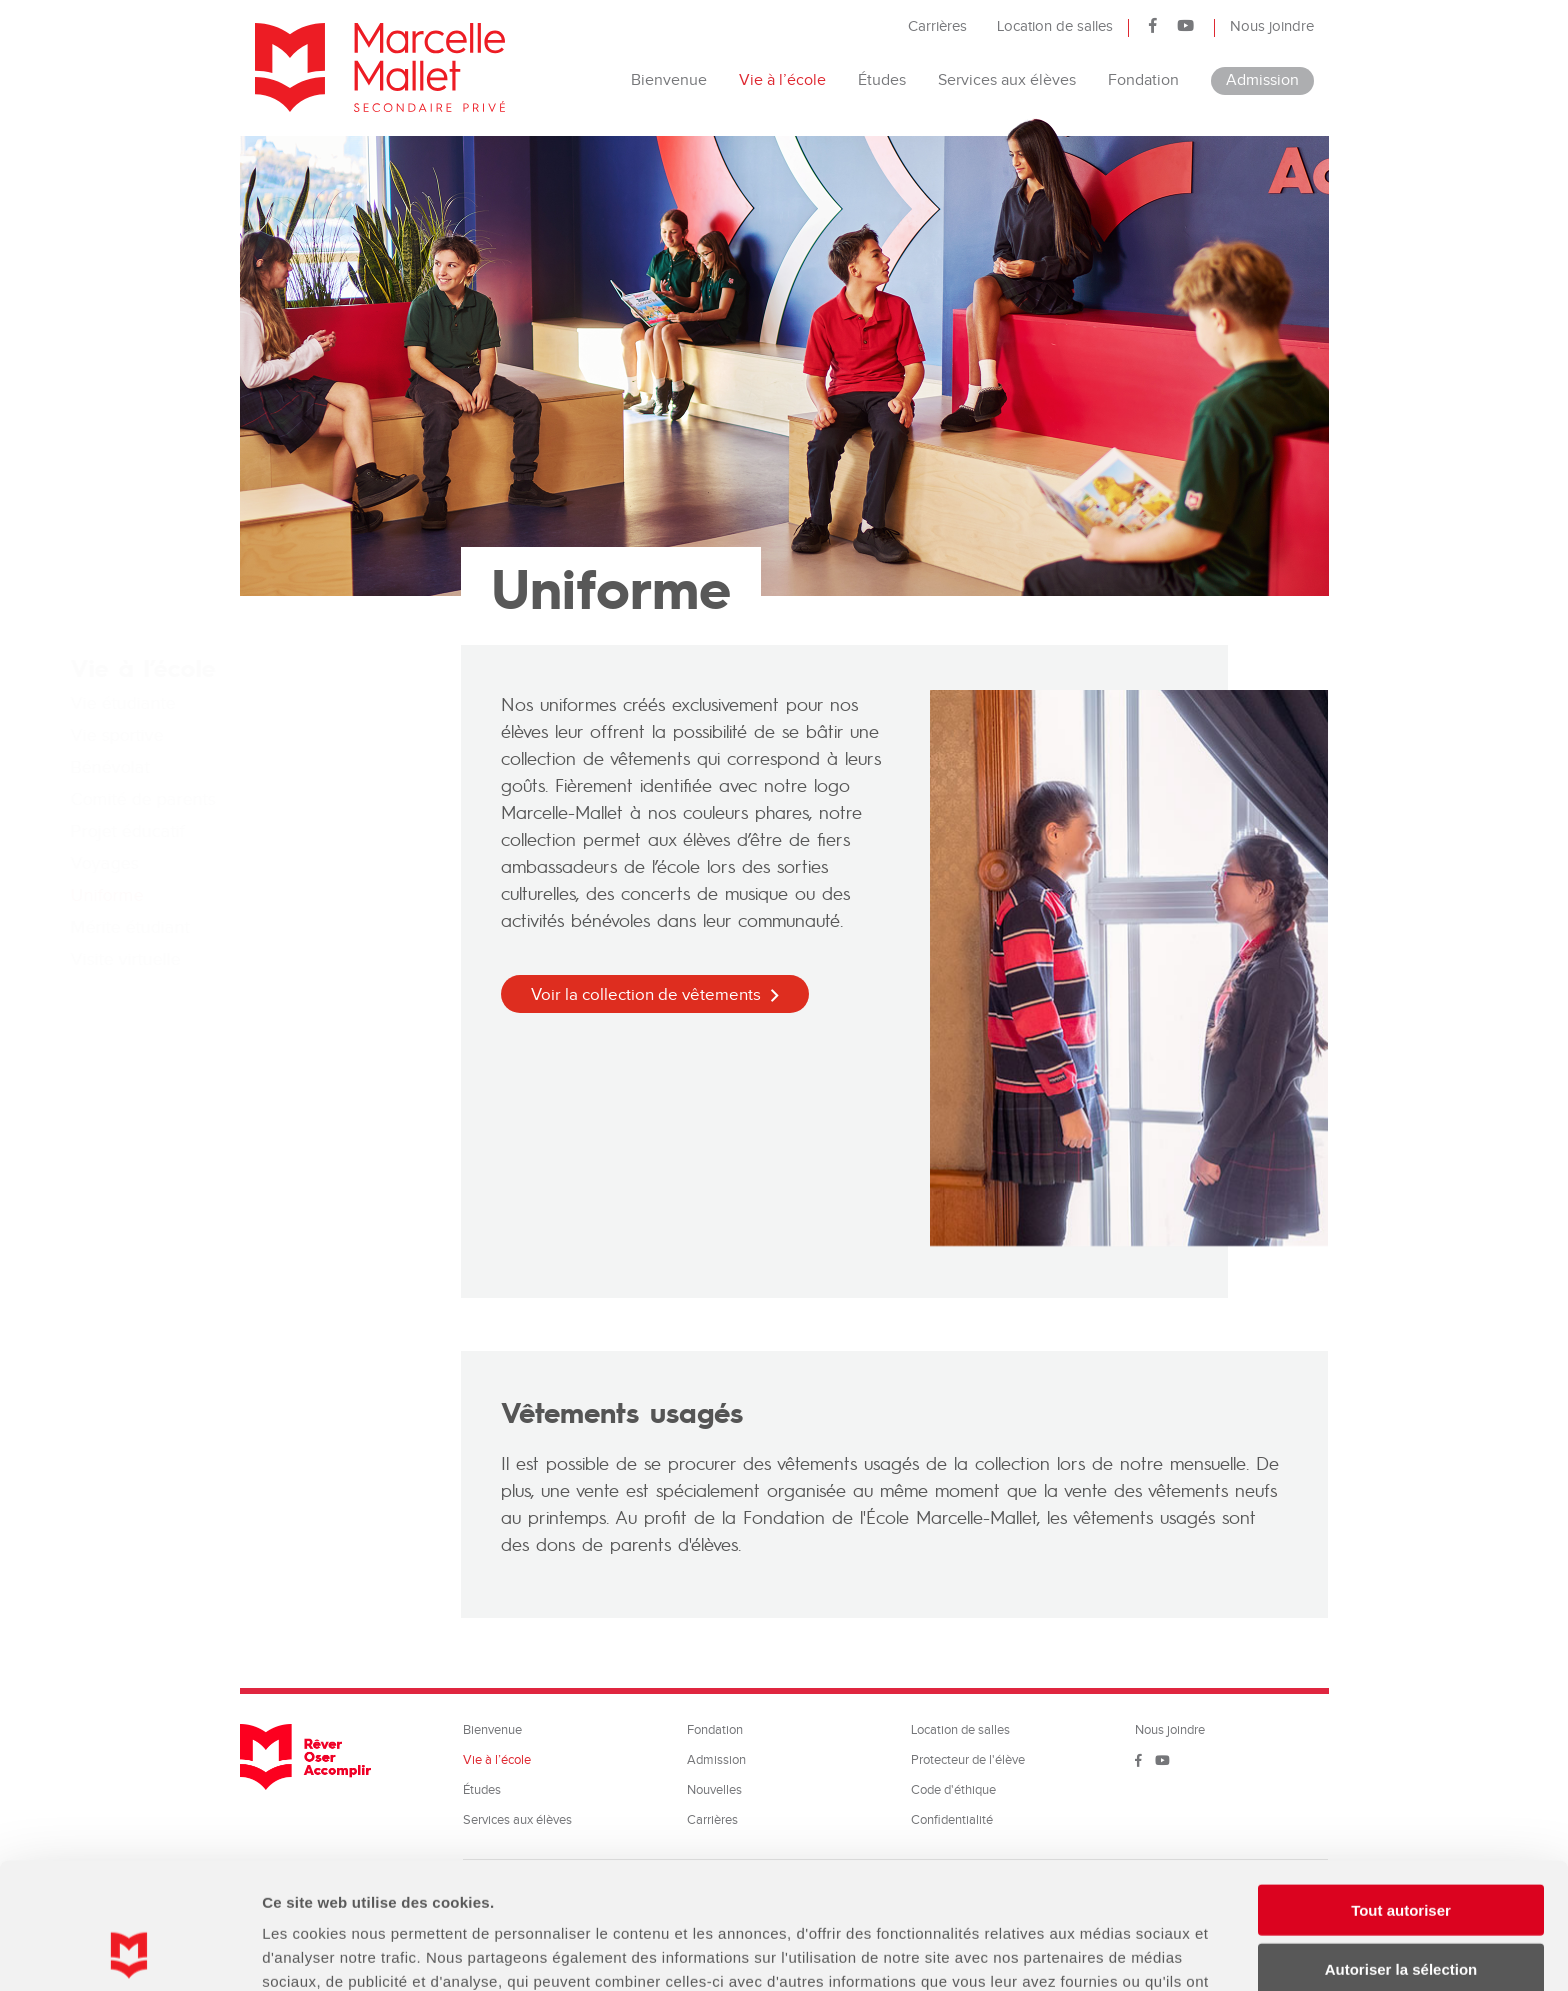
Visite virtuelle (310, 959)
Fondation (1143, 80)
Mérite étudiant (314, 927)
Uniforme (291, 895)
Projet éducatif (312, 831)
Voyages (289, 863)
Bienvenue (669, 80)
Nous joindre (1272, 26)
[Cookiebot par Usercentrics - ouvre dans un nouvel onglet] (129, 1952)
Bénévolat (294, 767)
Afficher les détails (1101, 1951)
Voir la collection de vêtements (646, 995)
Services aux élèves (1007, 80)
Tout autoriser (1401, 1791)
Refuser (1401, 1908)
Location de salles (1055, 26)
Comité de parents (327, 799)
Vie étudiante (307, 703)
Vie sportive (301, 735)
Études (882, 80)
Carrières (937, 26)
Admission (1262, 80)
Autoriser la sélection (1401, 1850)
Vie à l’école (782, 80)
